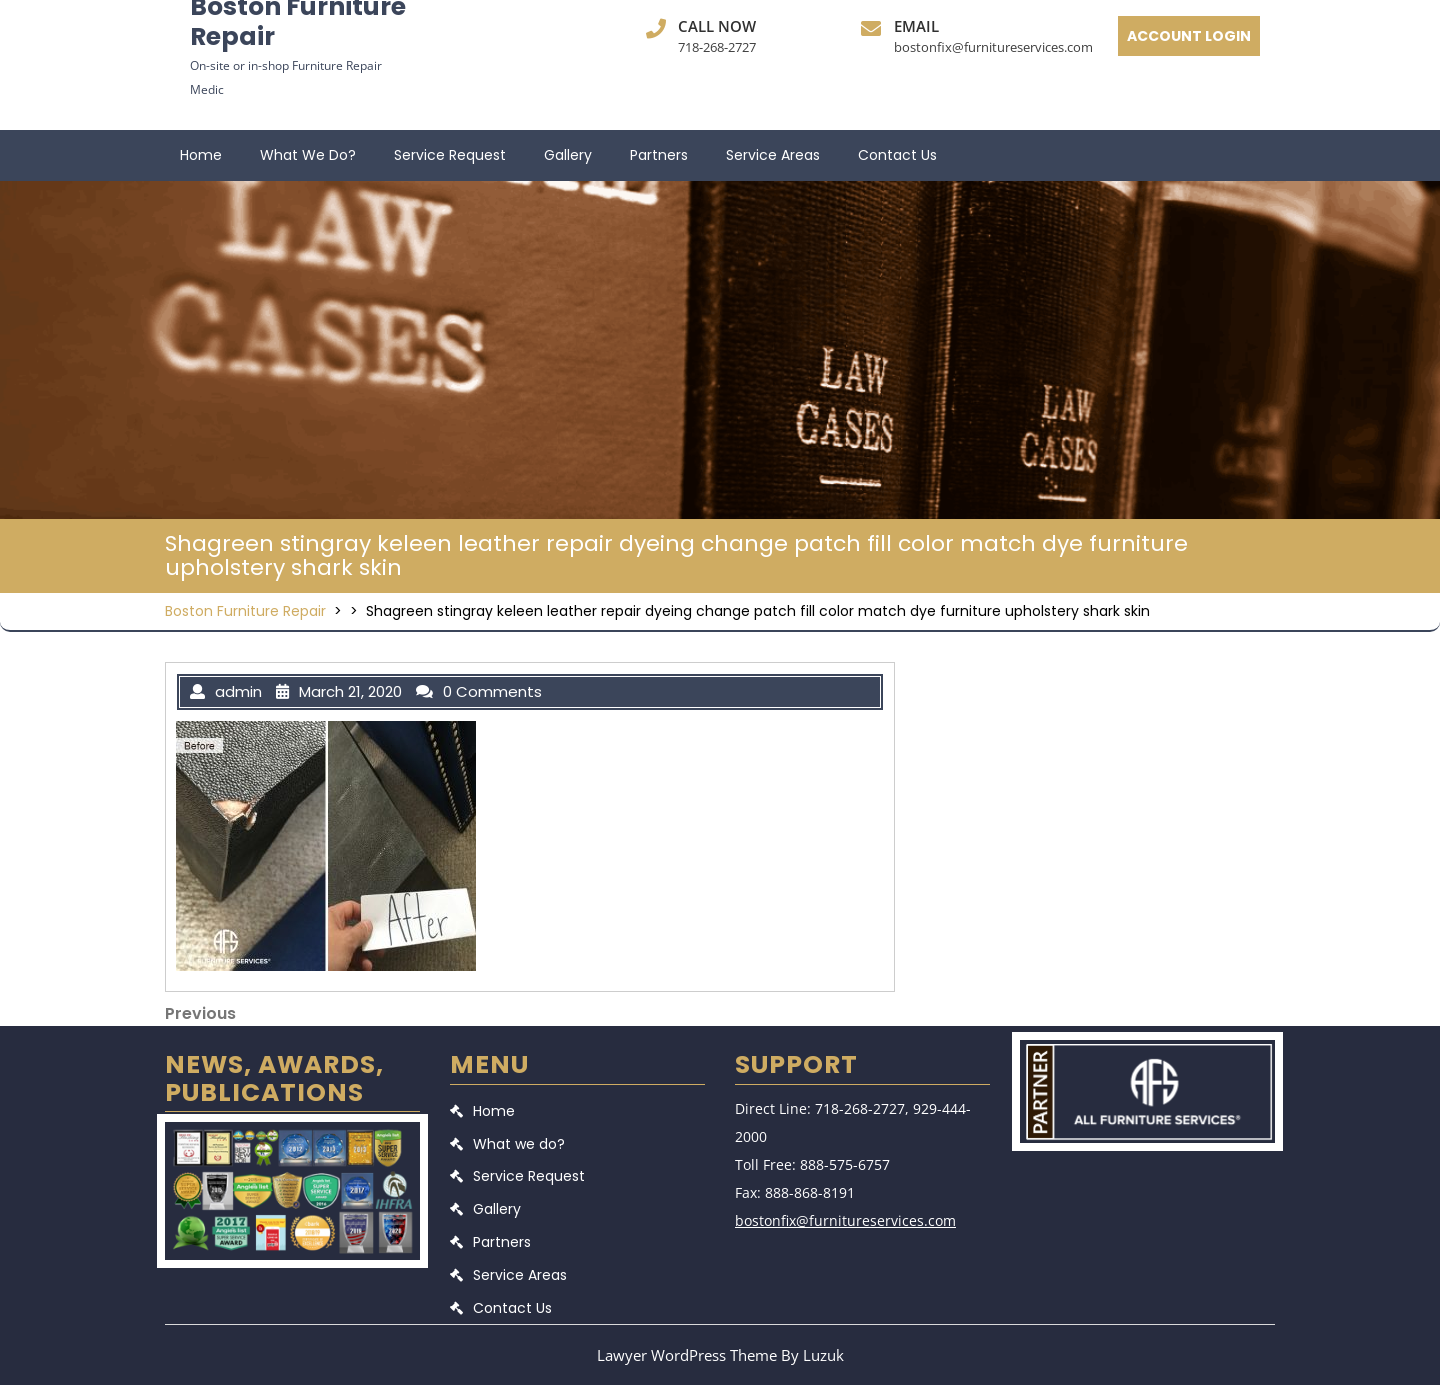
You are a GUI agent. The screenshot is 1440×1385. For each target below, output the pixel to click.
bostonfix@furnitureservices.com (993, 47)
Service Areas (773, 155)
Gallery (568, 155)
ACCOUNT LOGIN (1189, 36)
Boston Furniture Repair (245, 611)
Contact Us (897, 155)
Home (201, 155)
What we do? (308, 155)
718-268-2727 (717, 47)
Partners (659, 155)
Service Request (450, 155)
